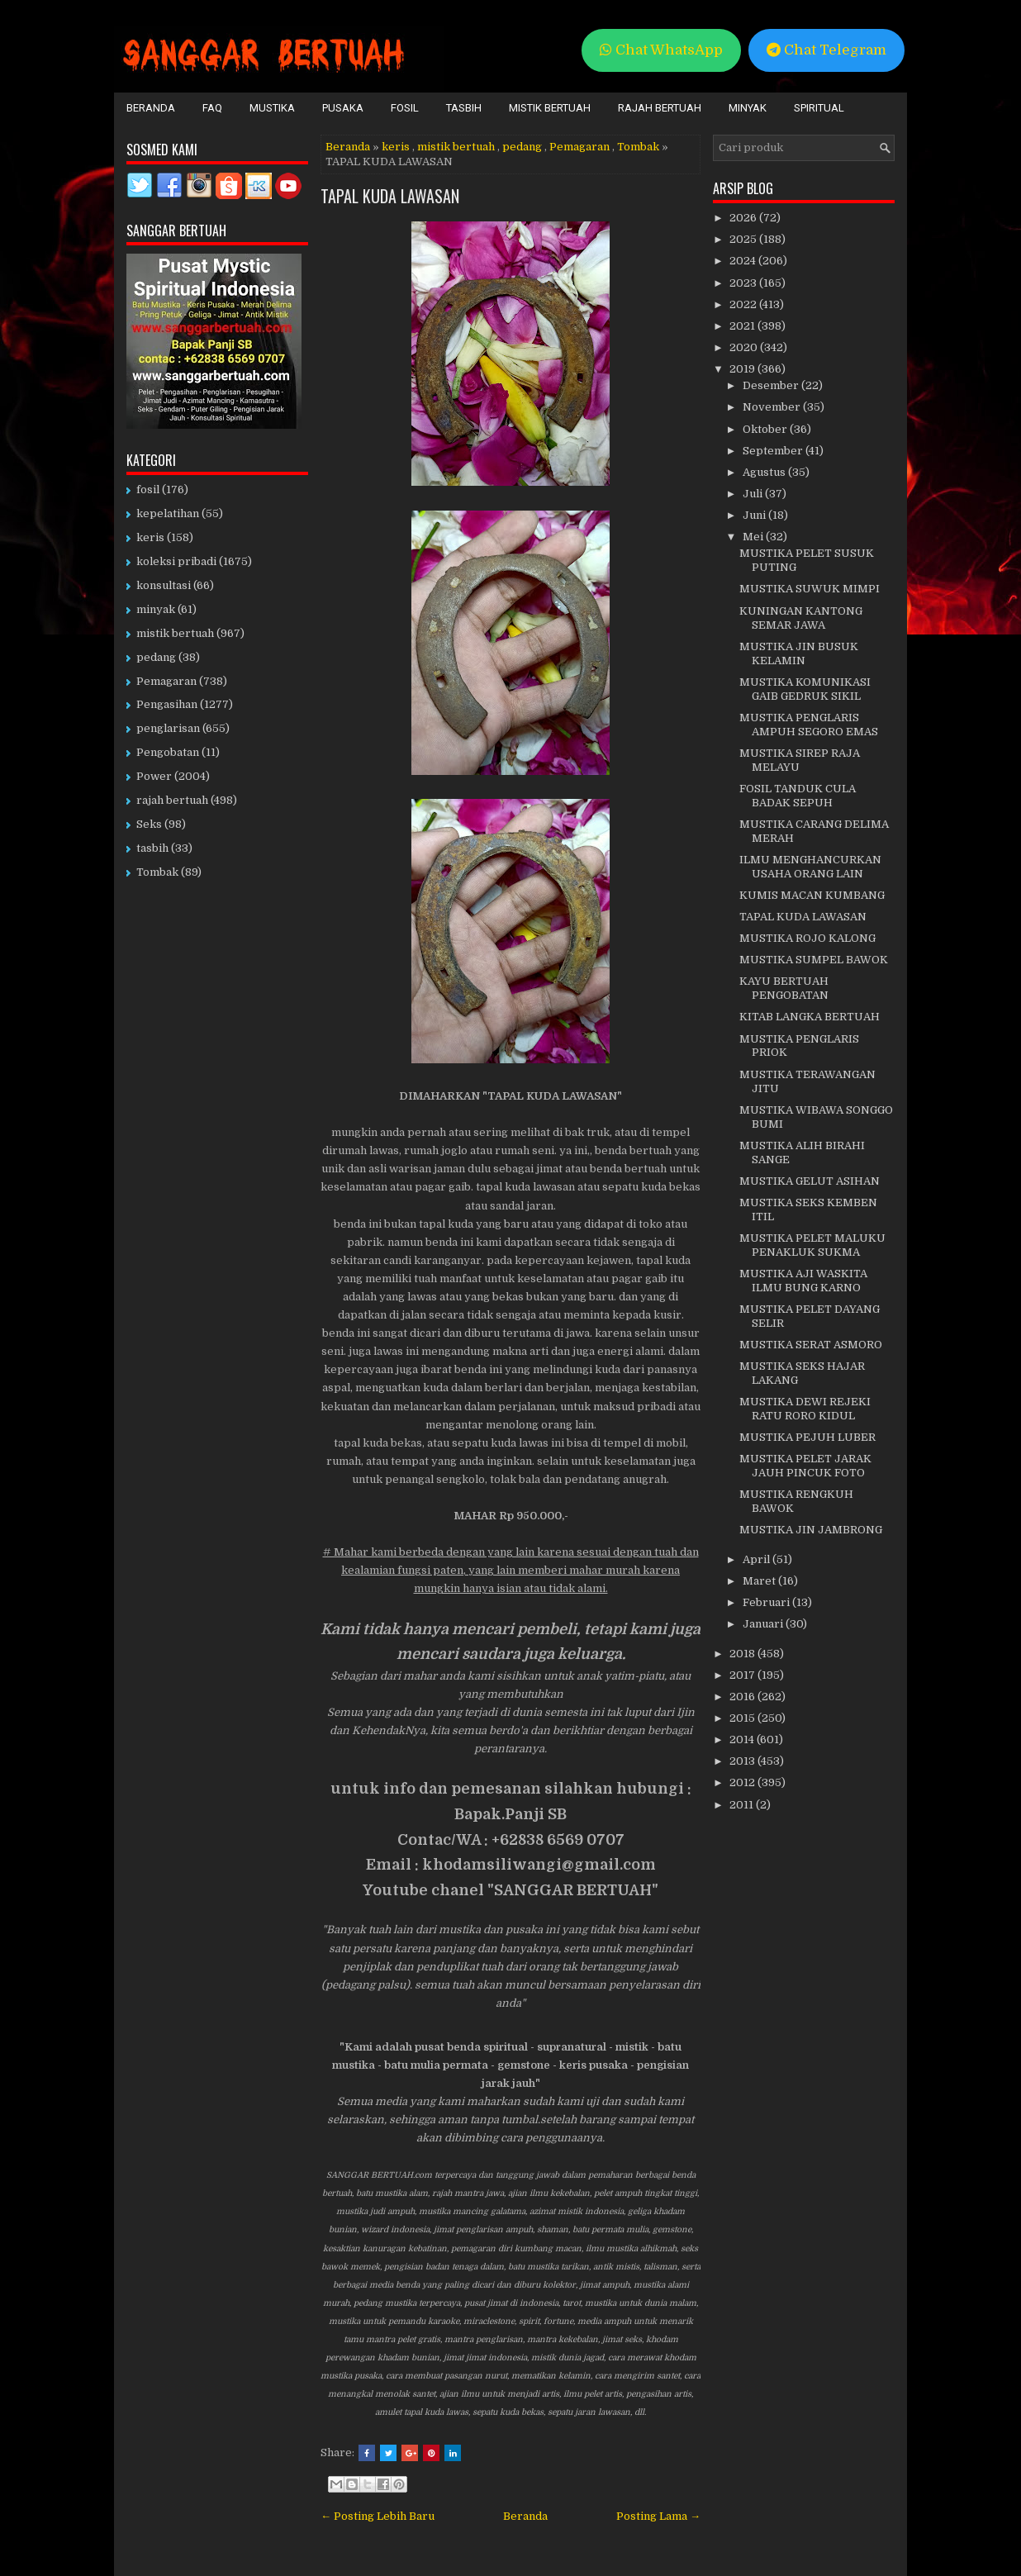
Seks (149, 824)
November (773, 407)
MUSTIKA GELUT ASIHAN (809, 1181)
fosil (147, 489)
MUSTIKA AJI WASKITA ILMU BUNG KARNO (803, 1280)
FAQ (212, 108)
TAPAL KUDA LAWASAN (390, 196)
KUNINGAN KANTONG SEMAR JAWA (800, 618)
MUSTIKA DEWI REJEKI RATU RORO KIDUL (805, 1408)
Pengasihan (166, 704)
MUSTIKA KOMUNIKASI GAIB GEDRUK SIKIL (805, 689)
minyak (155, 609)
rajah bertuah (172, 800)
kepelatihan (167, 513)
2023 (744, 283)
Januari (764, 1624)
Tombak (638, 146)
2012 (743, 1782)
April (757, 1559)
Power (154, 776)
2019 (743, 369)
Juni (755, 515)
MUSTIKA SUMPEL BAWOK (813, 959)
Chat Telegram (826, 50)
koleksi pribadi (176, 561)
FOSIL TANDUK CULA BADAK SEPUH (797, 795)
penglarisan (168, 728)
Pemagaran (579, 146)
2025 (744, 239)
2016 (743, 1696)
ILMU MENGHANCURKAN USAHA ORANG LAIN (810, 866)
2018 (743, 1653)
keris (396, 146)
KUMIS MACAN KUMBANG (812, 895)
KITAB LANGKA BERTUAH (809, 1016)
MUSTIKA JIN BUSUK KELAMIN (798, 653)
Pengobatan (167, 752)
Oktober (766, 429)
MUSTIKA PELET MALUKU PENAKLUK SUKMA (812, 1245)
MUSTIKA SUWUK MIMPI (809, 588)
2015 (743, 1718)
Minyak (748, 108)
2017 (743, 1675)
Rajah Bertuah (659, 108)
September (774, 450)
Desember (772, 385)
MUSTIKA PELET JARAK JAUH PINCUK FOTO (805, 1465)
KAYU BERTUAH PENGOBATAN (784, 988)
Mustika (272, 108)
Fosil (405, 108)
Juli (754, 493)
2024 (743, 260)
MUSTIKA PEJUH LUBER (807, 1437)
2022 (744, 304)
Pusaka (342, 108)
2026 (744, 217)
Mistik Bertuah (550, 108)
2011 (742, 1805)
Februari (767, 1602)
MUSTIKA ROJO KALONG (807, 938)
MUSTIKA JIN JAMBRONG (810, 1529)
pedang (522, 146)
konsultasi (163, 585)
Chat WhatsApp (661, 50)
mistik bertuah (456, 146)
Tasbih (464, 108)
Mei (754, 536)
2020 (744, 347)
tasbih (152, 848)
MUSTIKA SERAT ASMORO (810, 1344)
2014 (743, 1739)
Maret (760, 1581)
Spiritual (819, 108)
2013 (743, 1761)
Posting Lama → (658, 2516)
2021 (743, 326)
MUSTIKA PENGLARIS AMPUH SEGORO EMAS (808, 724)
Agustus (765, 472)
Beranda (150, 108)
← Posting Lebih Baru (378, 2516)
